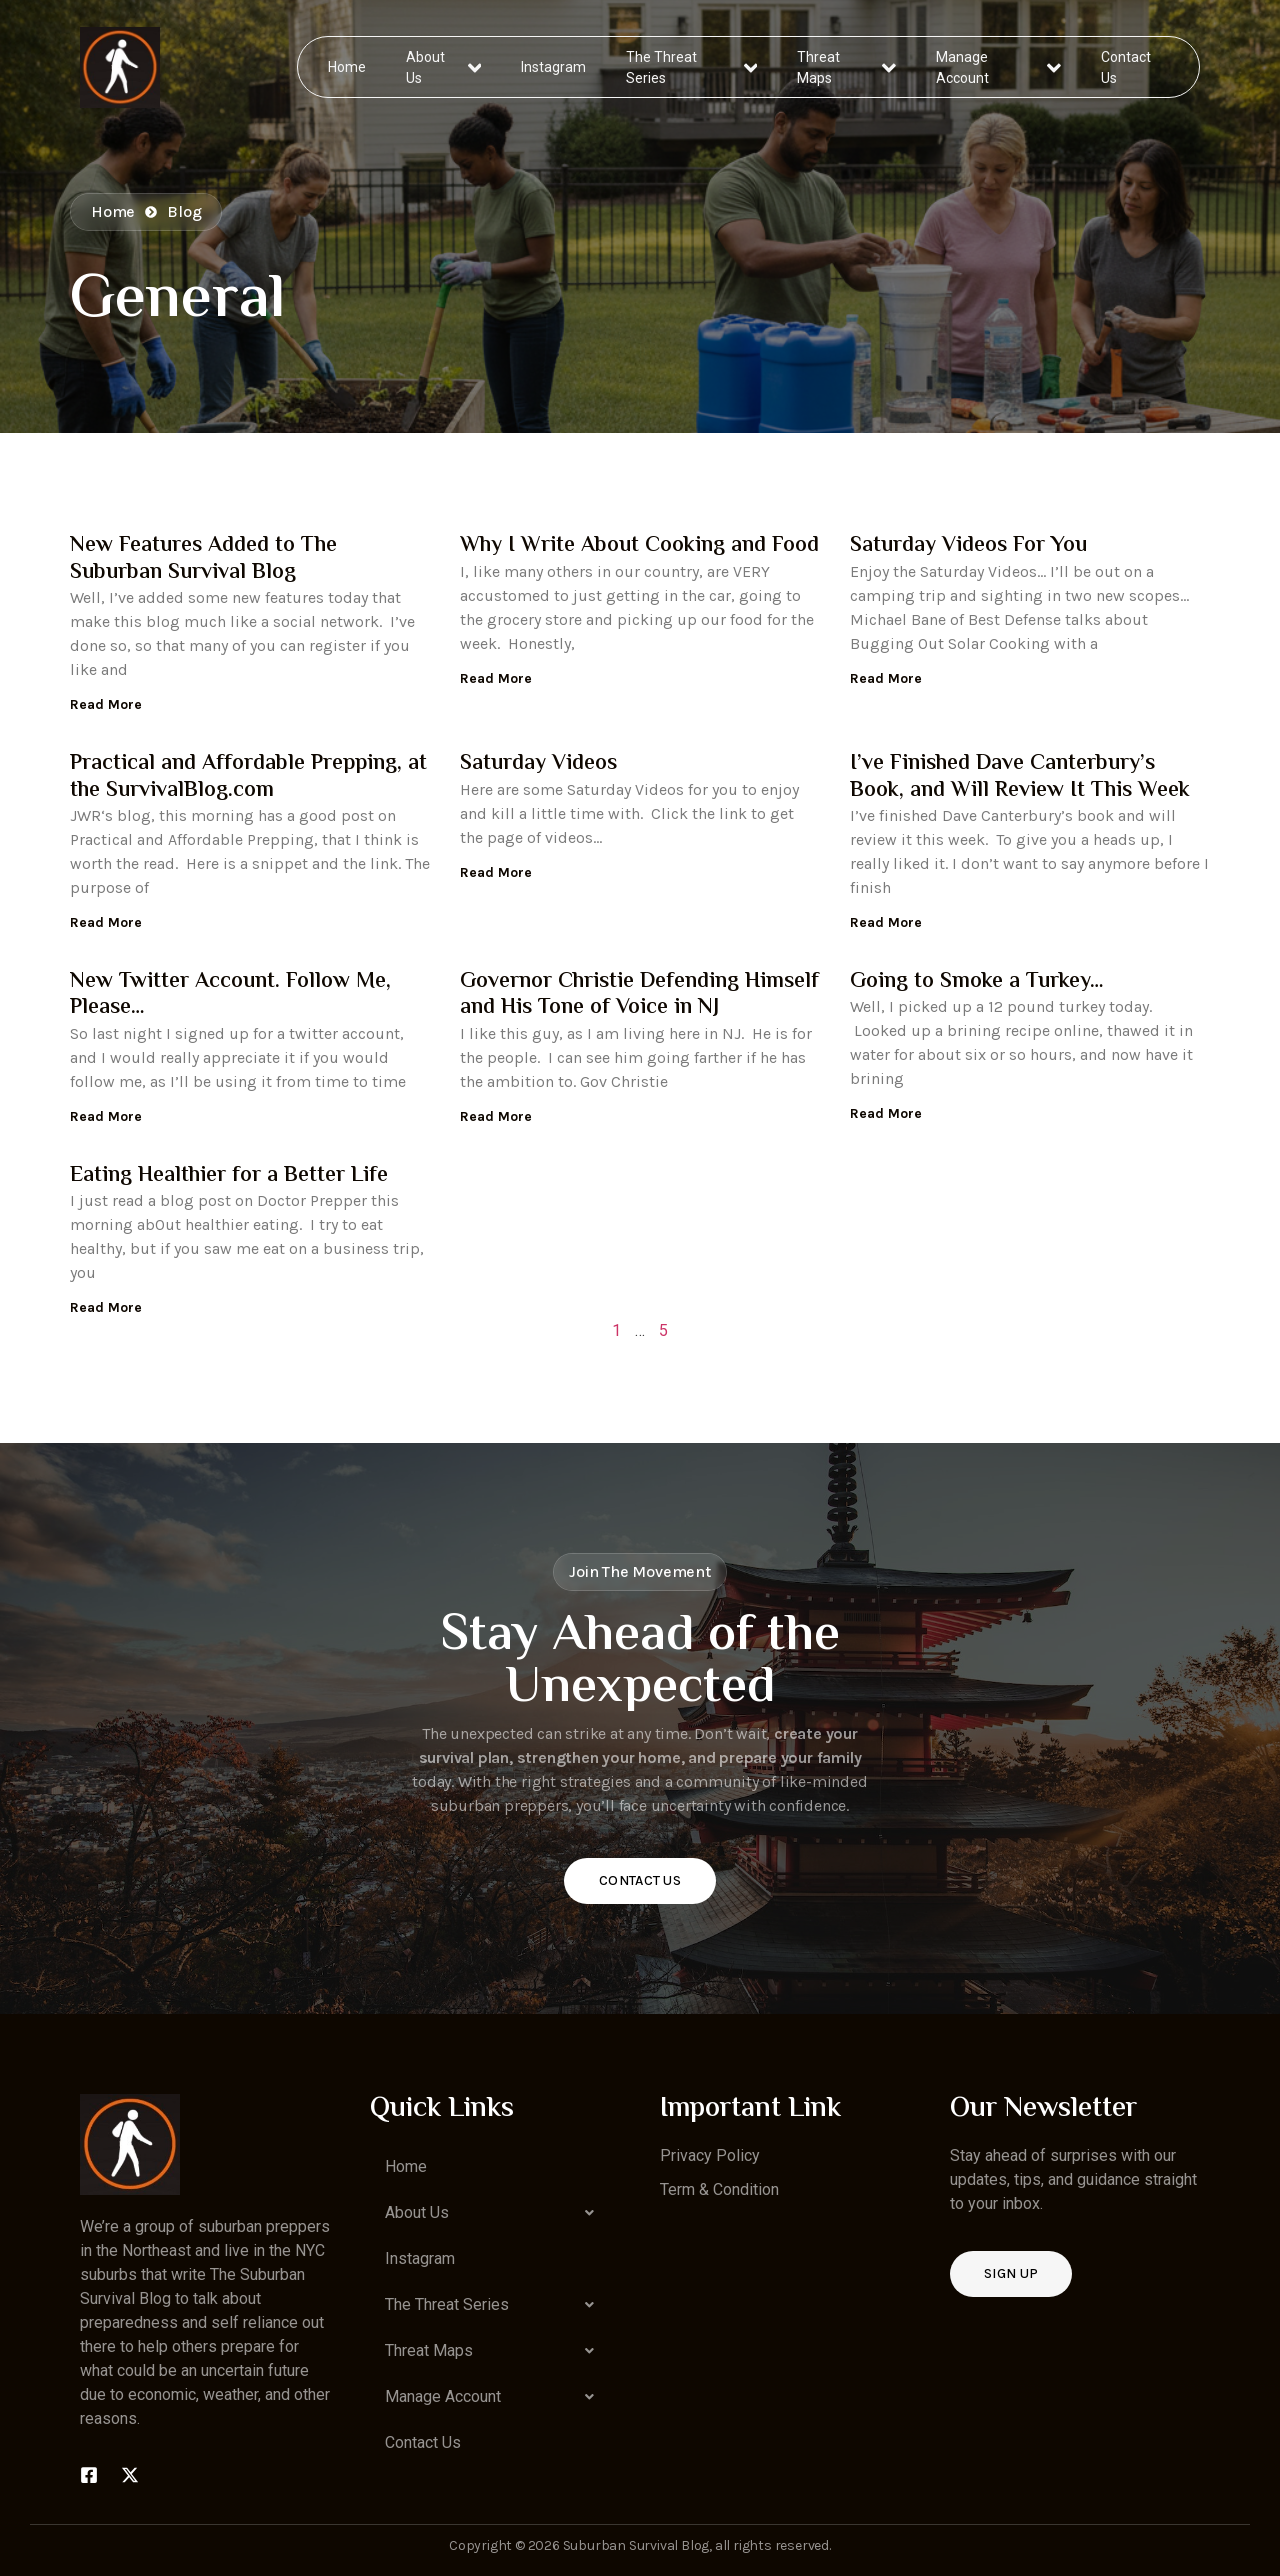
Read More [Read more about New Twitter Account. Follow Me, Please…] (106, 1116)
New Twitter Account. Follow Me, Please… (230, 995)
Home (348, 66)
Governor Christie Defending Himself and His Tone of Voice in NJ (639, 995)
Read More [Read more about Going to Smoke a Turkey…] (886, 1113)
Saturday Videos (538, 764)
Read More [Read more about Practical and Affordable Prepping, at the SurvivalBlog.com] (106, 922)
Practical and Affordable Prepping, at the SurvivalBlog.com (248, 777)
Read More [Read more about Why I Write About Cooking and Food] (496, 678)
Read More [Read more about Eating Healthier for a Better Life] (106, 1307)
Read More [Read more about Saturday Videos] (496, 872)
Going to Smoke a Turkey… (977, 982)
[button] (495, 2213)
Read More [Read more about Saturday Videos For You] (886, 678)
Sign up (1011, 2273)
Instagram (554, 66)
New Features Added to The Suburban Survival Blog (203, 559)
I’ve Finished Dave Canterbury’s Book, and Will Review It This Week (1020, 777)
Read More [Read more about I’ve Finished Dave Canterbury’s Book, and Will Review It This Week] (886, 922)
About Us (444, 66)
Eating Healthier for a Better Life (229, 1176)
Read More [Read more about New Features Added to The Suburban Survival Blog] (106, 704)
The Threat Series (692, 66)
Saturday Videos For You (968, 546)
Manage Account (998, 66)
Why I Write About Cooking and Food (639, 546)
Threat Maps (847, 66)
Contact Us (1125, 66)
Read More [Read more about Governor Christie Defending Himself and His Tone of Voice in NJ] (496, 1116)
